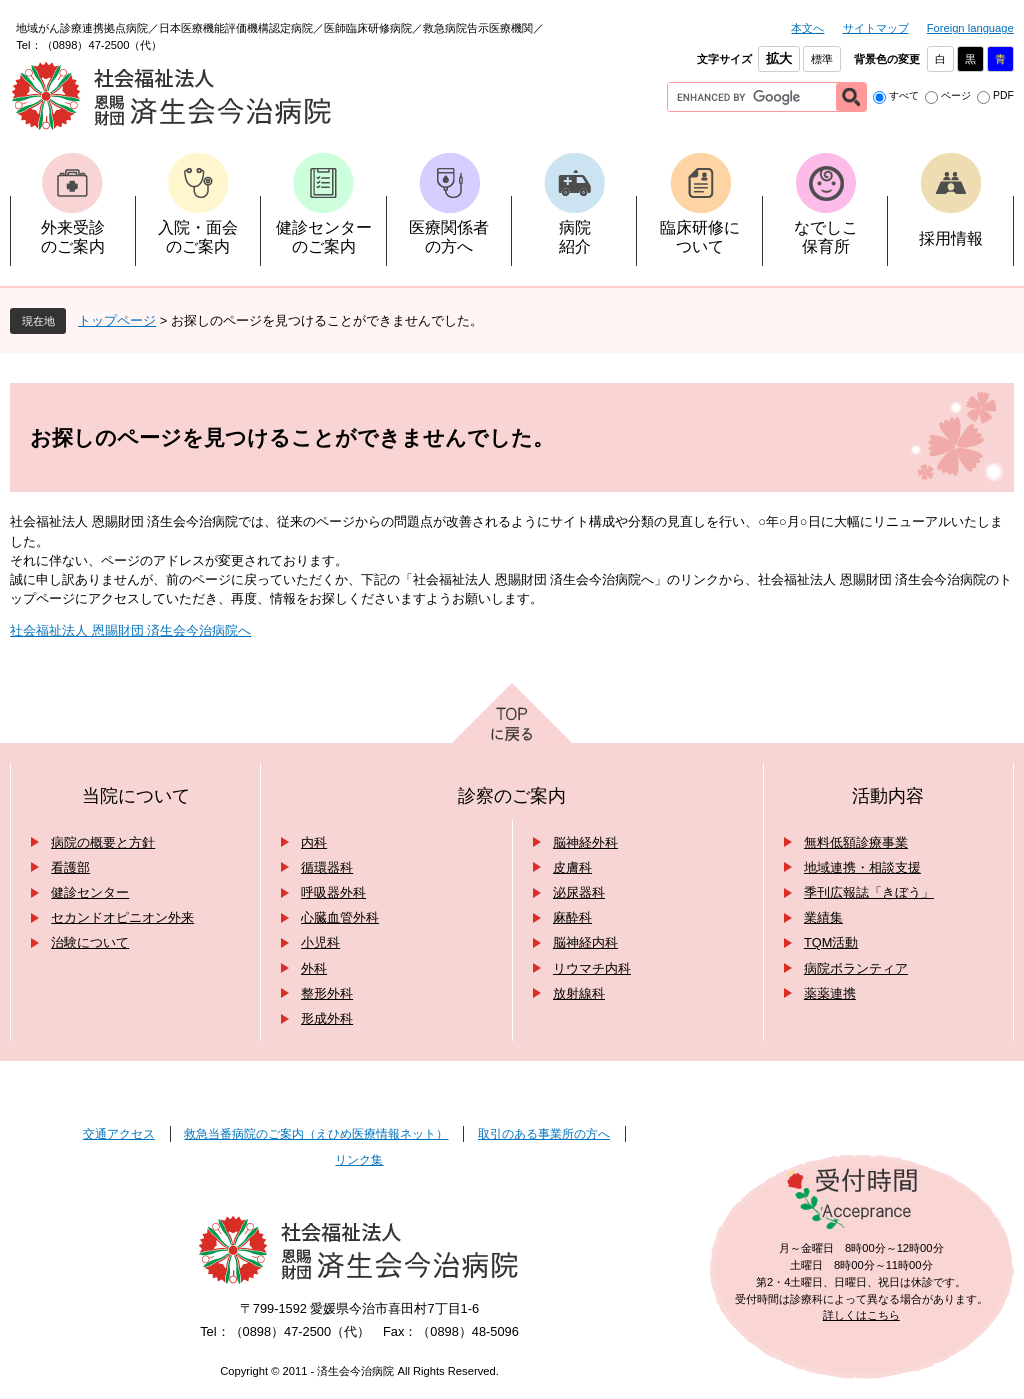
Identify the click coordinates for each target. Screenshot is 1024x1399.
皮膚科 (572, 867)
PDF (1003, 95)
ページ (956, 95)
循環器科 (327, 867)
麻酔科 (572, 917)
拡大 (779, 58)
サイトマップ (876, 28)
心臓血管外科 (340, 917)
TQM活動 (831, 942)
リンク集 (359, 1160)
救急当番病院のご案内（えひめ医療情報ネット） (316, 1134)
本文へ (807, 28)
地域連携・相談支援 (862, 867)
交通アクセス (119, 1134)
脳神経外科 (585, 842)
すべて (904, 95)
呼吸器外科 (333, 892)
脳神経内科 (585, 942)
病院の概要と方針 (103, 842)
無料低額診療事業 (856, 842)
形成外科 (327, 1018)
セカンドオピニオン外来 (122, 917)
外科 (314, 968)
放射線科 (579, 993)
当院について (136, 796)
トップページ (117, 320)
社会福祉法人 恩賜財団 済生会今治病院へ (130, 630)
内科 (314, 842)
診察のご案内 (512, 796)
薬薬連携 (830, 993)
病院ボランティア (856, 968)
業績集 (823, 917)
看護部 (70, 867)
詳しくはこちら (861, 1315)
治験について (90, 942)
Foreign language (970, 28)
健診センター (90, 892)
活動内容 (888, 796)
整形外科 (327, 993)
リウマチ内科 (592, 968)
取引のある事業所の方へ (544, 1134)
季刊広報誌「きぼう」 (869, 892)
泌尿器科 (579, 892)
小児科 (320, 942)
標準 (822, 59)
